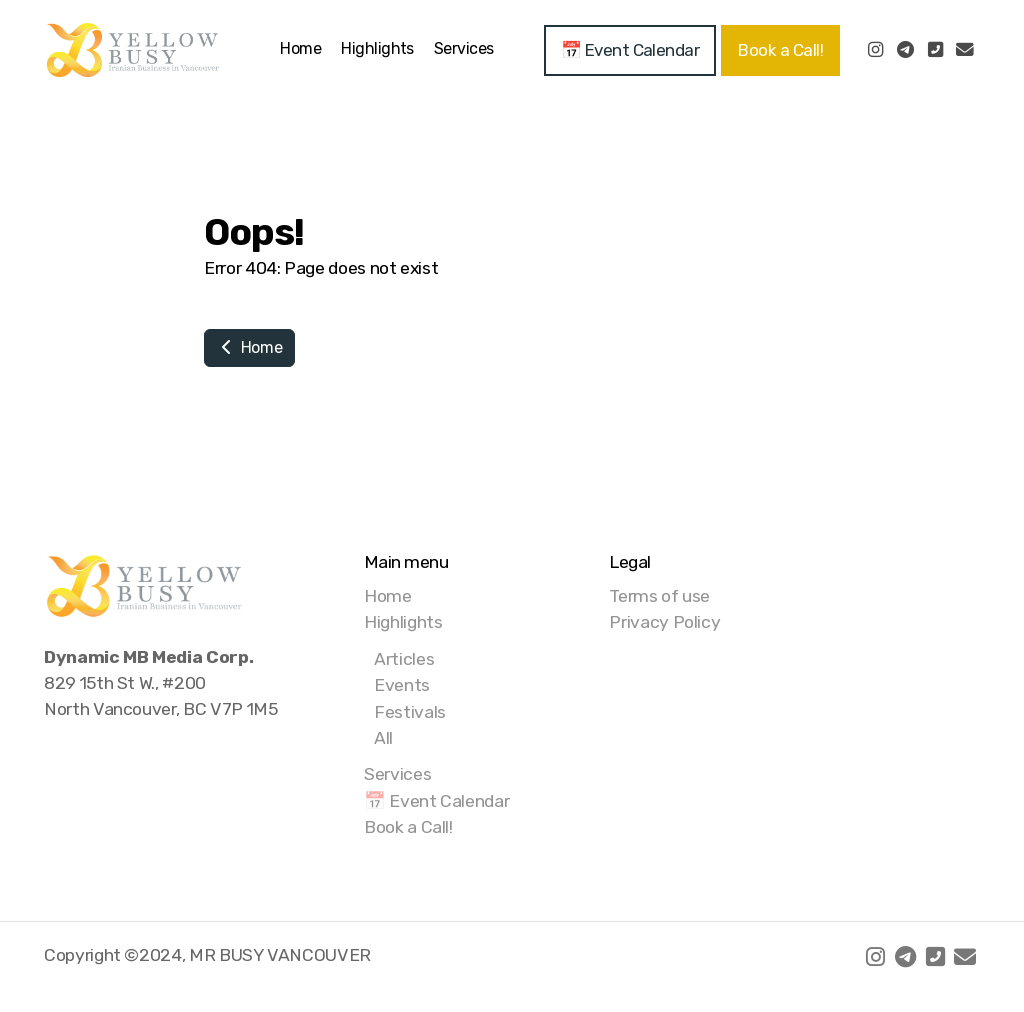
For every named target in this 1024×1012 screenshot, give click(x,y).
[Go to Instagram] (875, 50)
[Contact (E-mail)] (965, 50)
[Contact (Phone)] (935, 50)
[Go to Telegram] (905, 50)
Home (249, 347)
